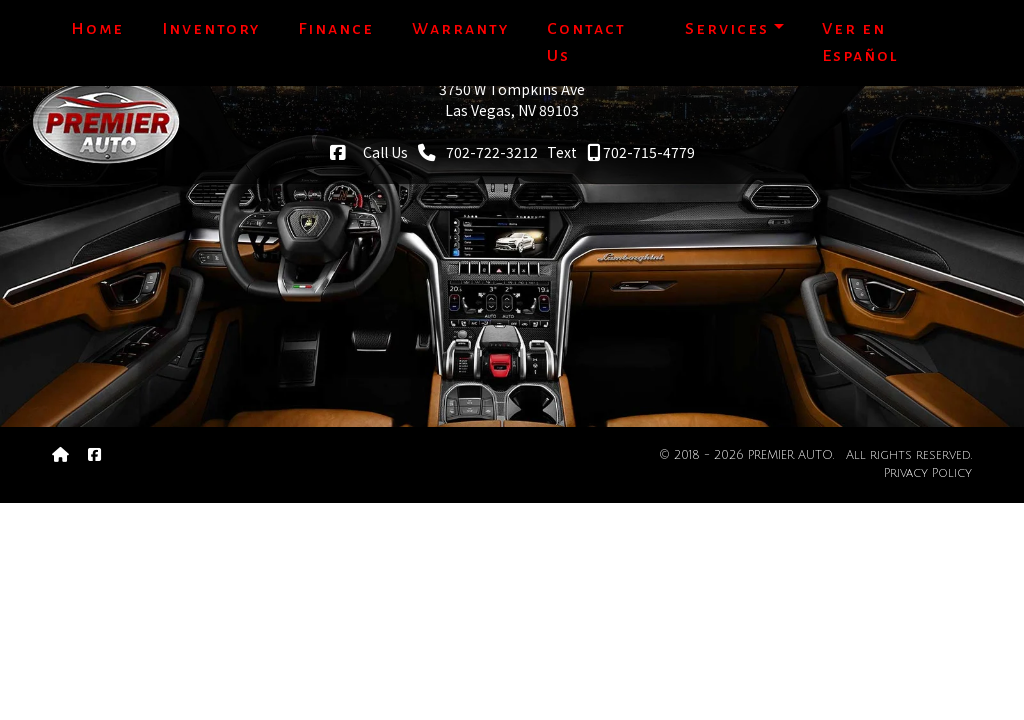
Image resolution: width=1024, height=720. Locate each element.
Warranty (460, 29)
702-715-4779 (641, 152)
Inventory (211, 29)
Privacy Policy (928, 473)
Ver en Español (860, 42)
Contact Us (586, 42)
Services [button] (727, 29)
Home (97, 29)
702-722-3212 (478, 152)
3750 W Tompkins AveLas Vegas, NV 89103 (512, 99)
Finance (336, 29)
